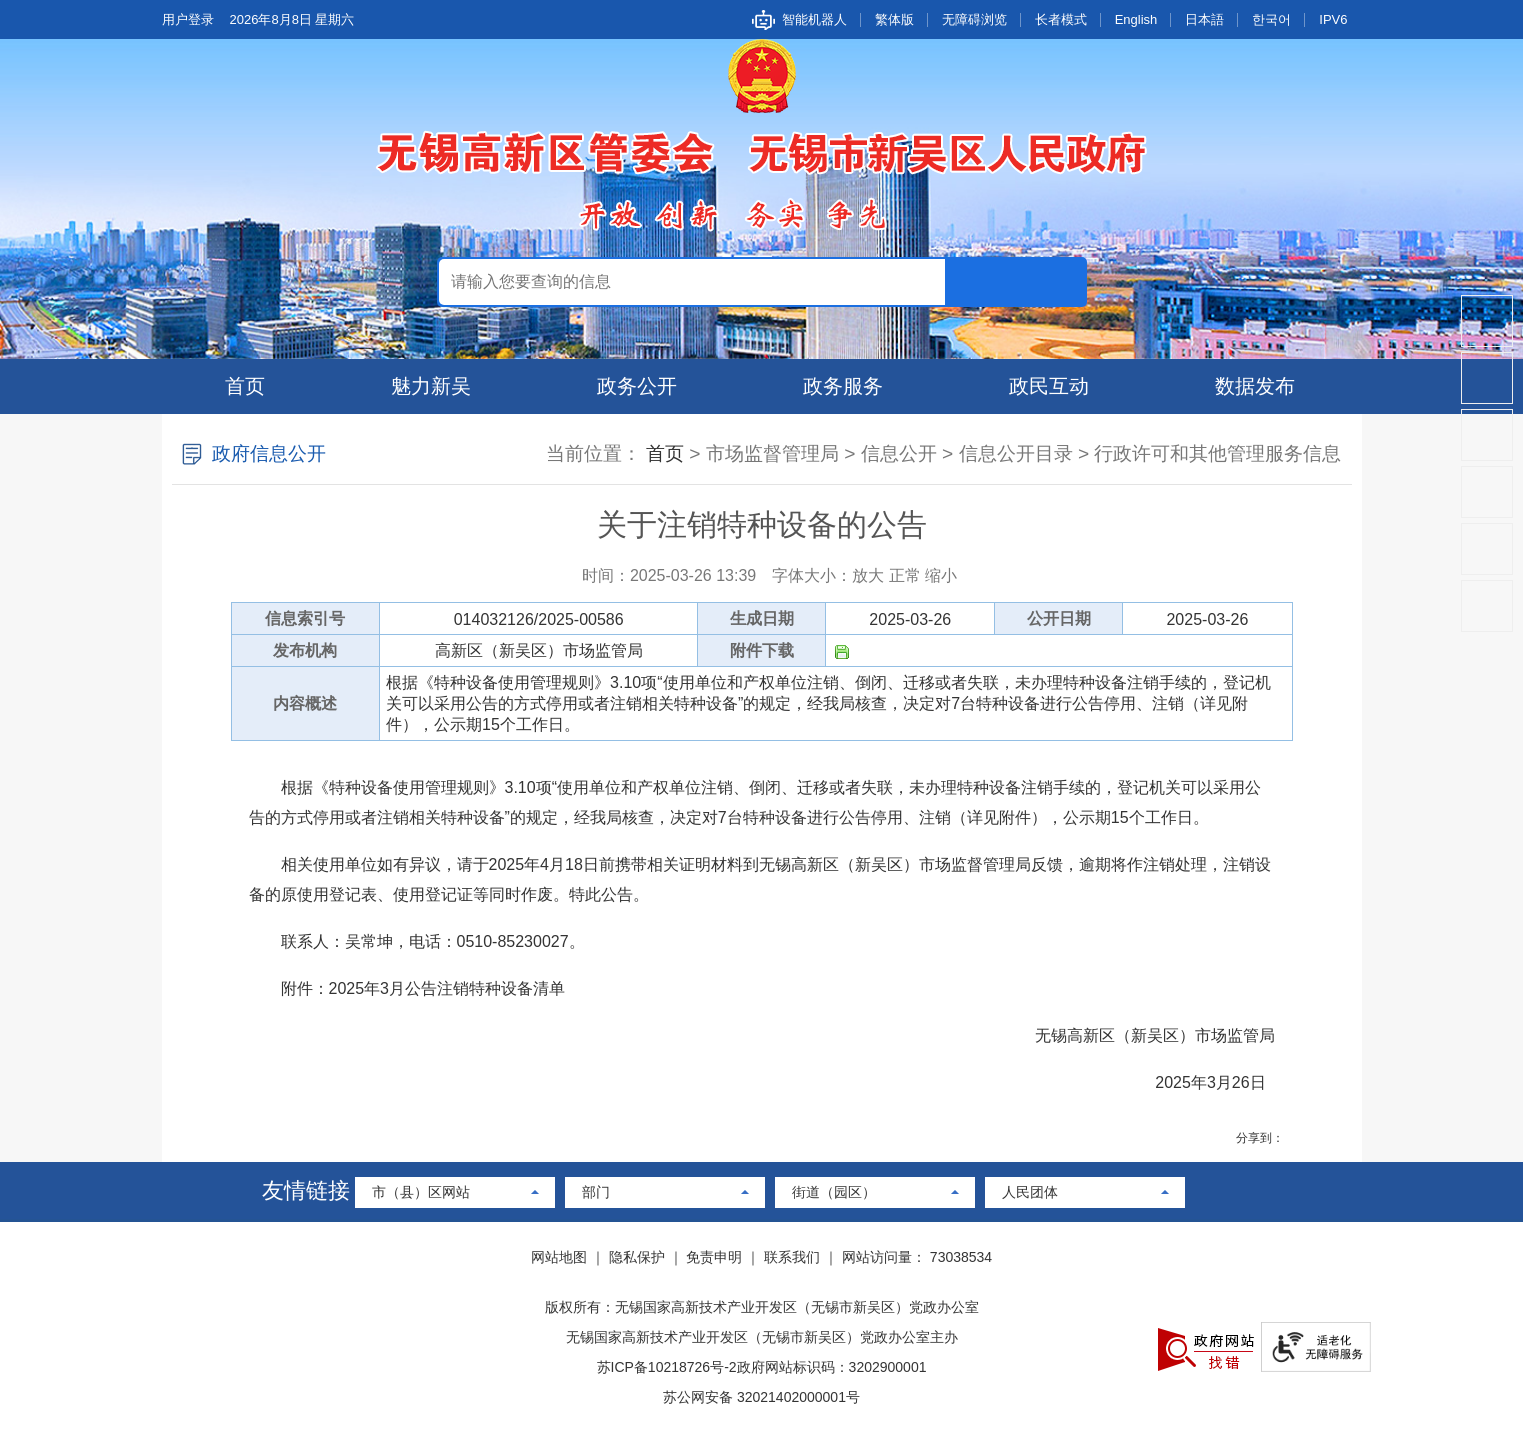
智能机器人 (814, 19)
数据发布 (1255, 386)
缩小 (941, 575)
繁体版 (894, 19)
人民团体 (1030, 1192)
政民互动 (1049, 386)
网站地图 (559, 1257)
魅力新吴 (431, 386)
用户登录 (188, 19)
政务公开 (637, 386)
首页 (245, 386)
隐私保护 (637, 1257)
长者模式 (1061, 19)
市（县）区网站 (421, 1192)
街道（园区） (834, 1192)
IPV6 (1333, 19)
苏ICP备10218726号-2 (667, 1367)
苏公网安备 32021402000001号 (761, 1397)
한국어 (1271, 19)
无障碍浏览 (974, 19)
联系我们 (792, 1257)
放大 (868, 575)
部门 (596, 1192)
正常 (905, 575)
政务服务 (843, 386)
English (1136, 19)
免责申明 (714, 1257)
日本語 (1204, 19)
